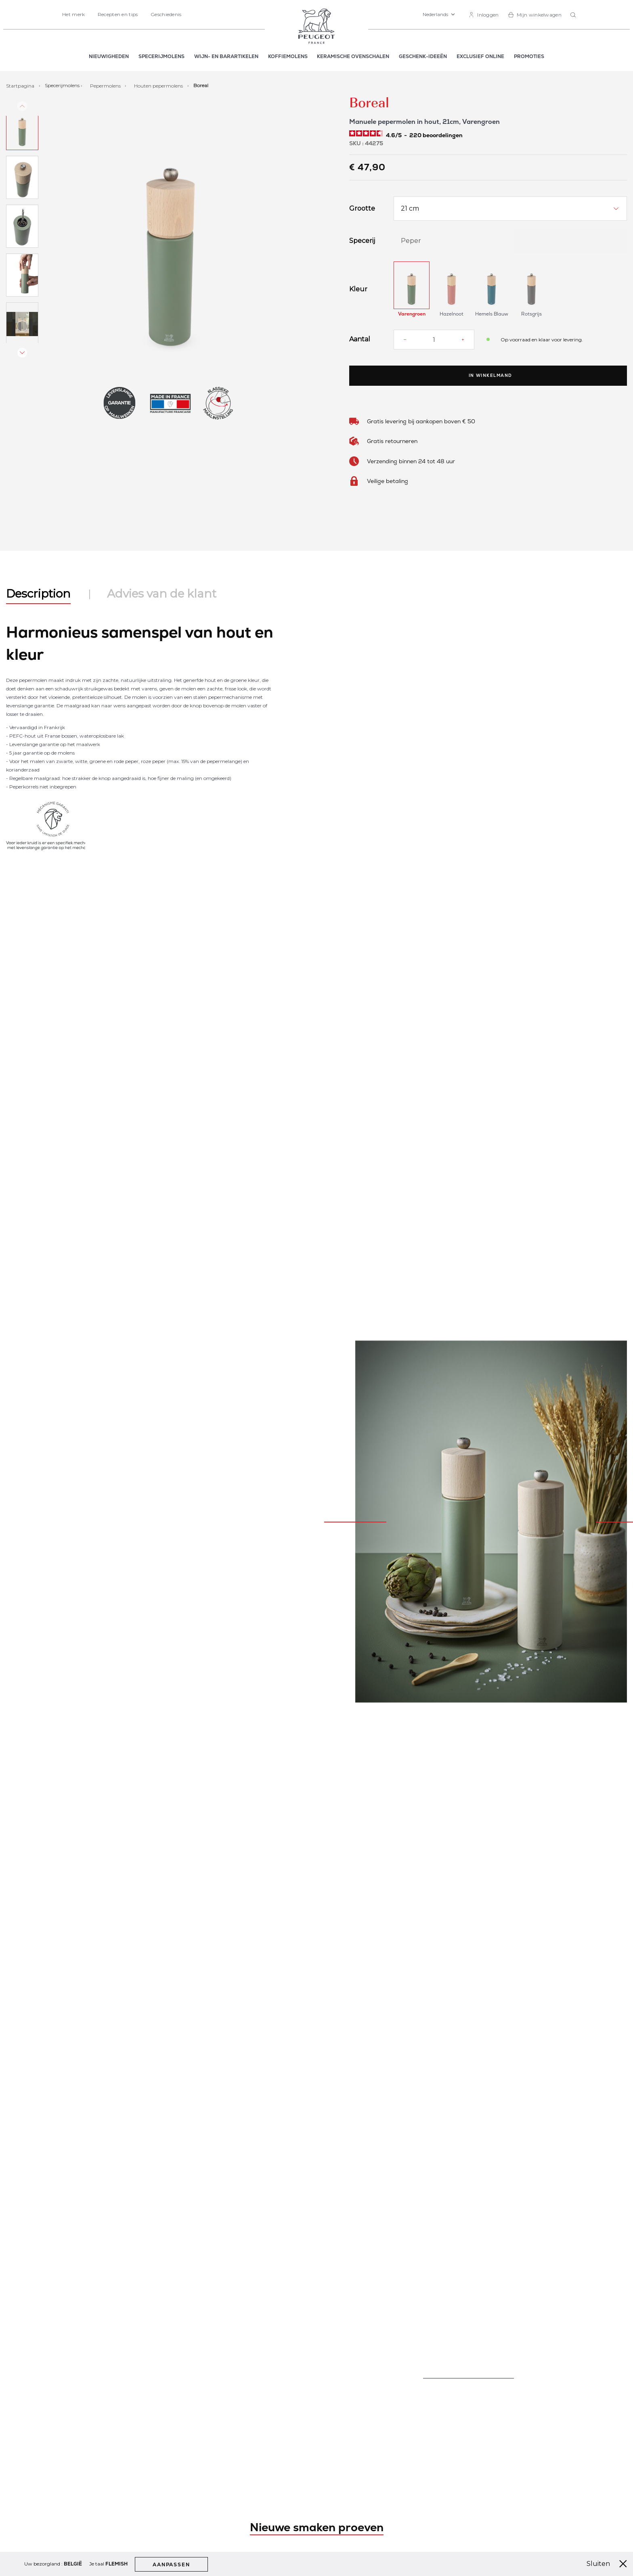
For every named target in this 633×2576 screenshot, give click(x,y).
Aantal (359, 339)
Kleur (358, 289)
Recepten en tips (118, 14)
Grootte (362, 208)
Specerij (362, 241)
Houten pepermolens (159, 85)
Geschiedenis (166, 14)
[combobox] (574, 15)
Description (38, 593)
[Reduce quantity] (405, 339)
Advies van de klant (161, 593)
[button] (439, 14)
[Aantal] (434, 339)
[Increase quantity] (463, 339)
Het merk (73, 14)
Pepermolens (106, 85)
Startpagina (21, 85)
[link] (484, 14)
